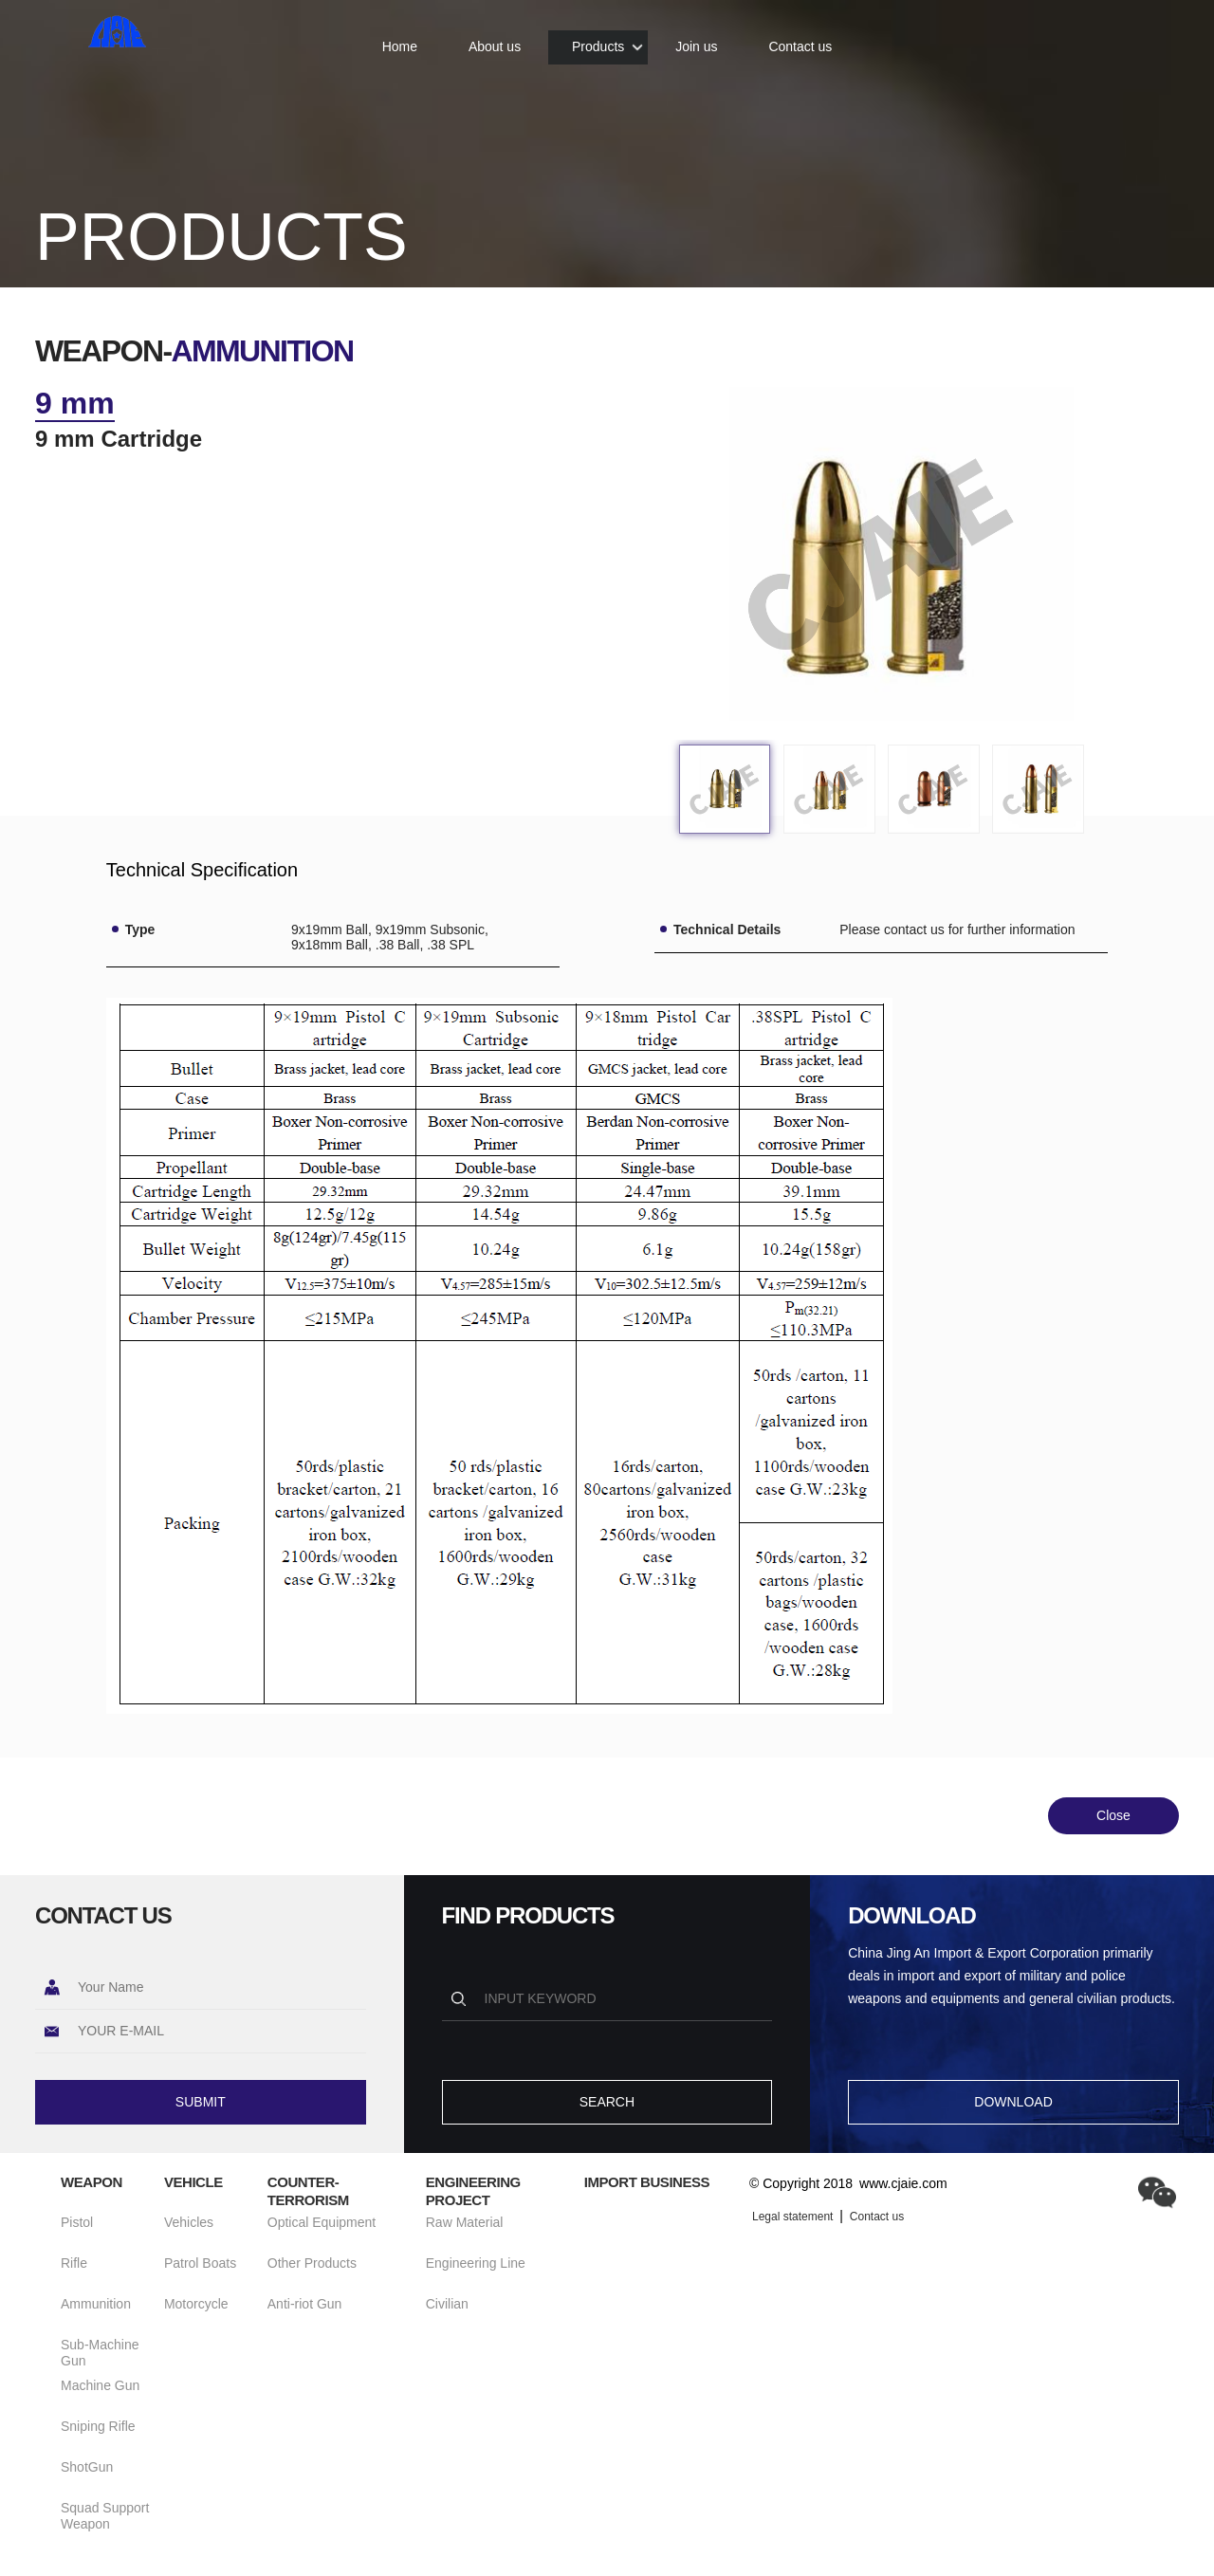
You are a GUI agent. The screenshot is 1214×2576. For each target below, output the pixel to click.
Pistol (77, 2222)
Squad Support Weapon (105, 2516)
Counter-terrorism (308, 2191)
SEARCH (607, 2101)
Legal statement (792, 2216)
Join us (696, 38)
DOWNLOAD (1013, 2101)
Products (598, 38)
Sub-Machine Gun (100, 2353)
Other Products (312, 2263)
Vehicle (193, 2182)
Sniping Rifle (98, 2426)
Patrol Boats (200, 2263)
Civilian (447, 2303)
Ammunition (96, 2303)
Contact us (800, 38)
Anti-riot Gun (304, 2303)
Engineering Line (475, 2263)
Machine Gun (100, 2385)
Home (399, 38)
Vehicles (188, 2222)
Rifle (74, 2263)
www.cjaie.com (903, 2183)
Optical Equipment (321, 2222)
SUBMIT (200, 2101)
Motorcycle (196, 2303)
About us (495, 38)
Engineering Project (473, 2191)
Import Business (646, 2182)
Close (1113, 1815)
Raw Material (465, 2222)
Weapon (91, 2182)
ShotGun (87, 2467)
